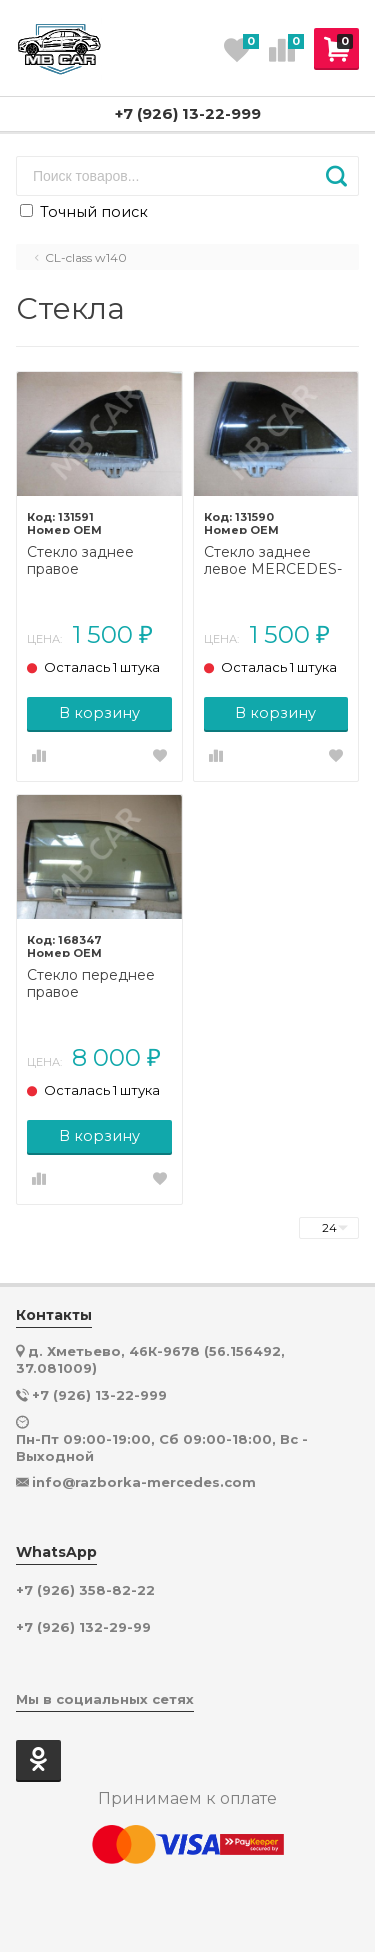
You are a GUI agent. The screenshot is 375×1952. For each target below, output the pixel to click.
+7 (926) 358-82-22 (85, 1590)
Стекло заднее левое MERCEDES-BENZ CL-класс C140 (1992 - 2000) (273, 561)
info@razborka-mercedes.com (144, 1482)
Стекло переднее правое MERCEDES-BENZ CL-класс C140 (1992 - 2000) (99, 984)
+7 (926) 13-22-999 (188, 113)
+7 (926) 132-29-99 (83, 1627)
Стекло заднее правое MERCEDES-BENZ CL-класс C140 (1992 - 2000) (99, 561)
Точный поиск (84, 212)
